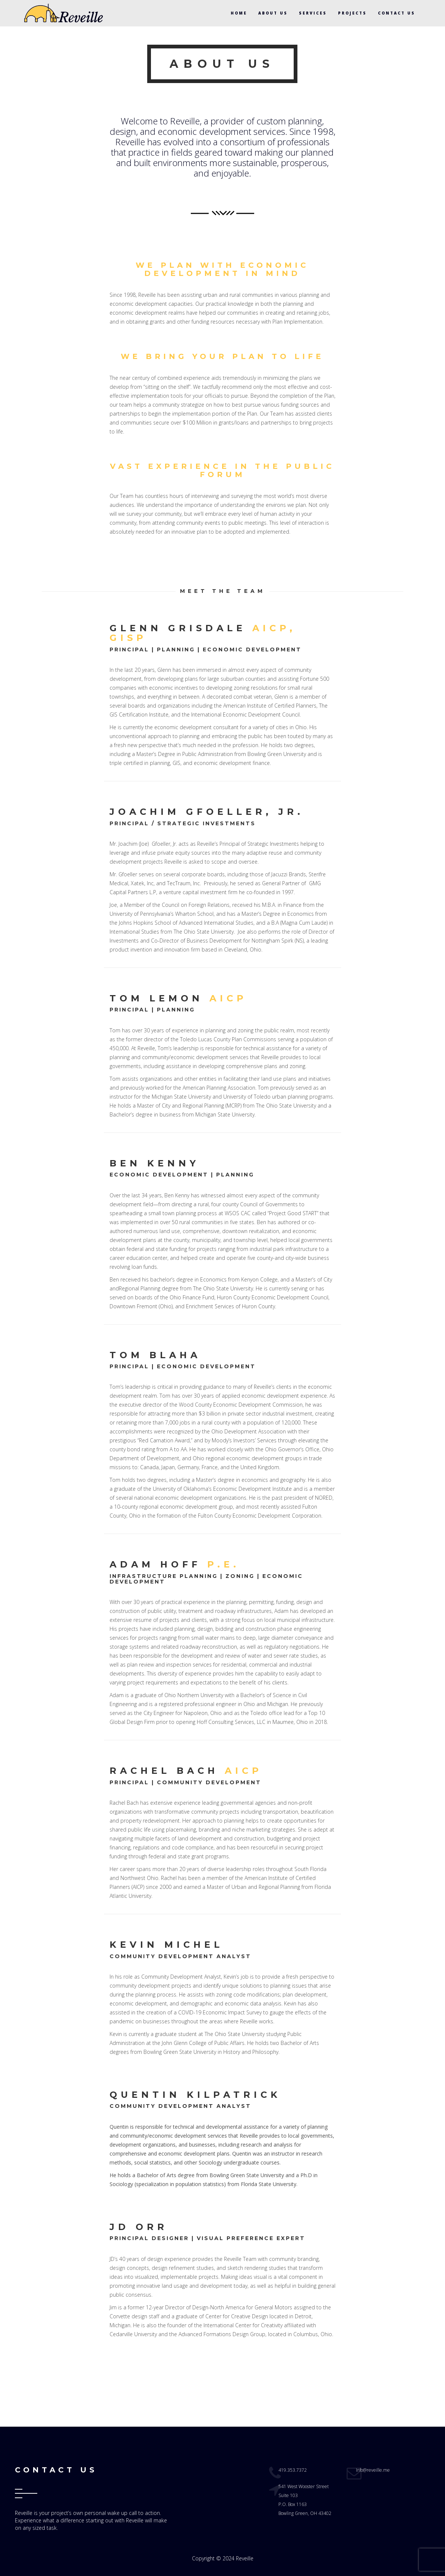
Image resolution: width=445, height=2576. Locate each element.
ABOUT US (273, 13)
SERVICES (313, 13)
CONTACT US (396, 13)
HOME (239, 13)
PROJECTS (352, 13)
